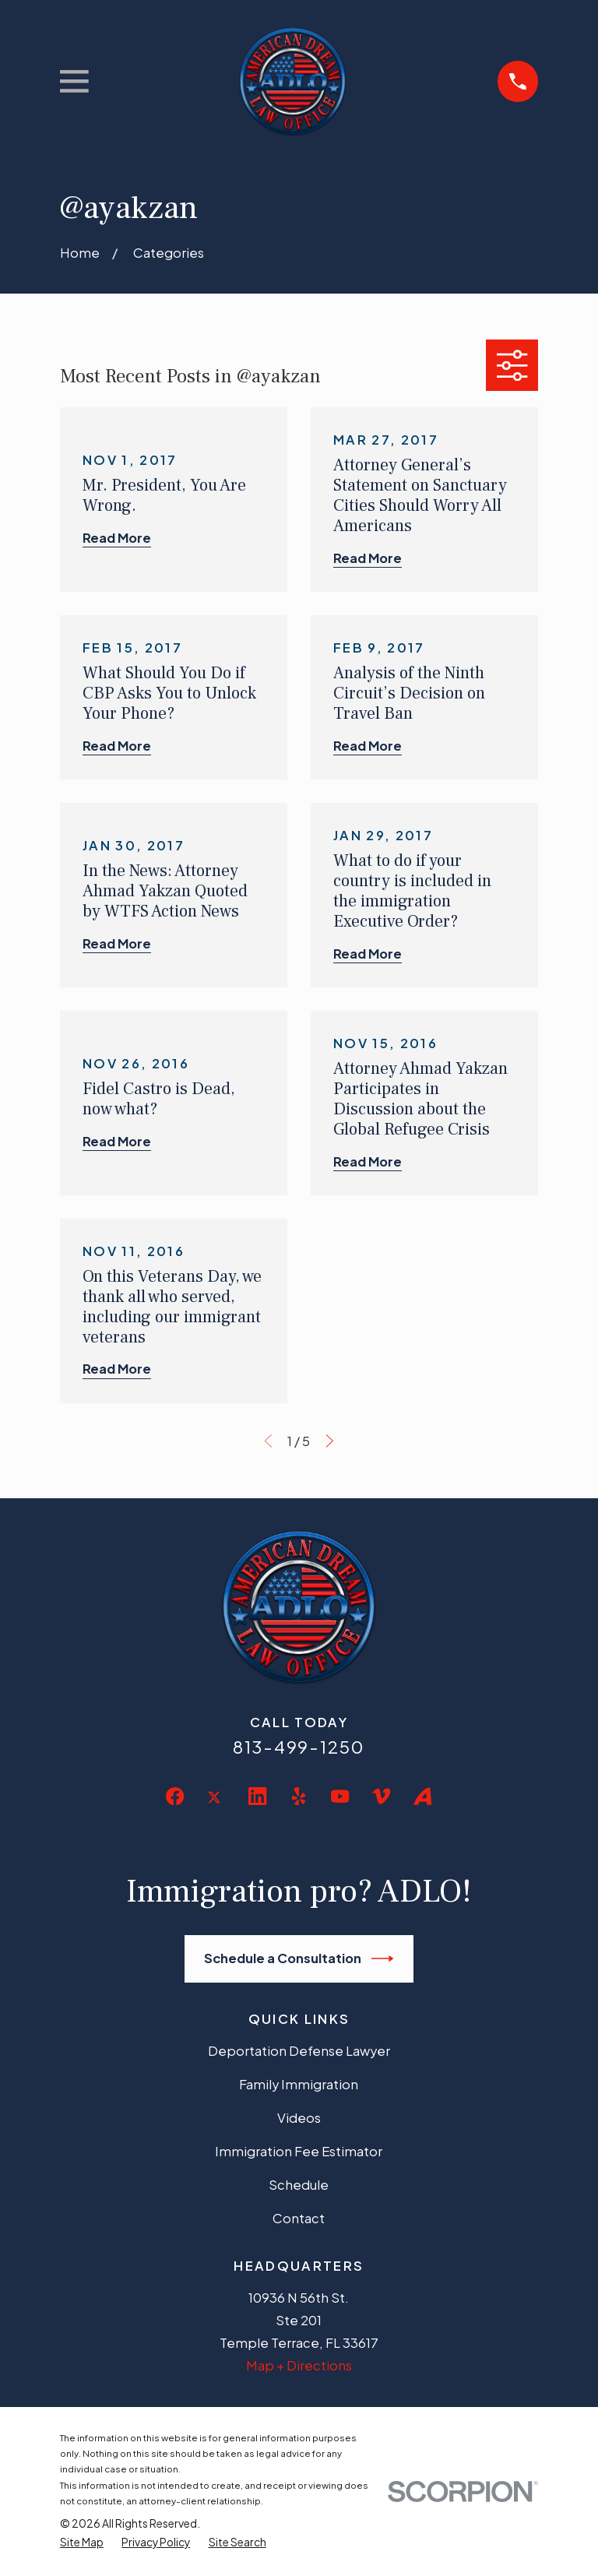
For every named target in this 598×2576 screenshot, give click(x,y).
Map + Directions (299, 2365)
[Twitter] (216, 1809)
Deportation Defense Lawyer (299, 2051)
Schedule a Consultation (299, 1958)
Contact (299, 2218)
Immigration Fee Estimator (298, 2151)
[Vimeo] (381, 1796)
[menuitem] (82, 2542)
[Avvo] (422, 1796)
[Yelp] (299, 1796)
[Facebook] (175, 1796)
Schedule (299, 2185)
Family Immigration (298, 2084)
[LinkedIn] (257, 1796)
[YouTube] (340, 1796)
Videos (299, 2118)
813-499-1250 (299, 1747)
